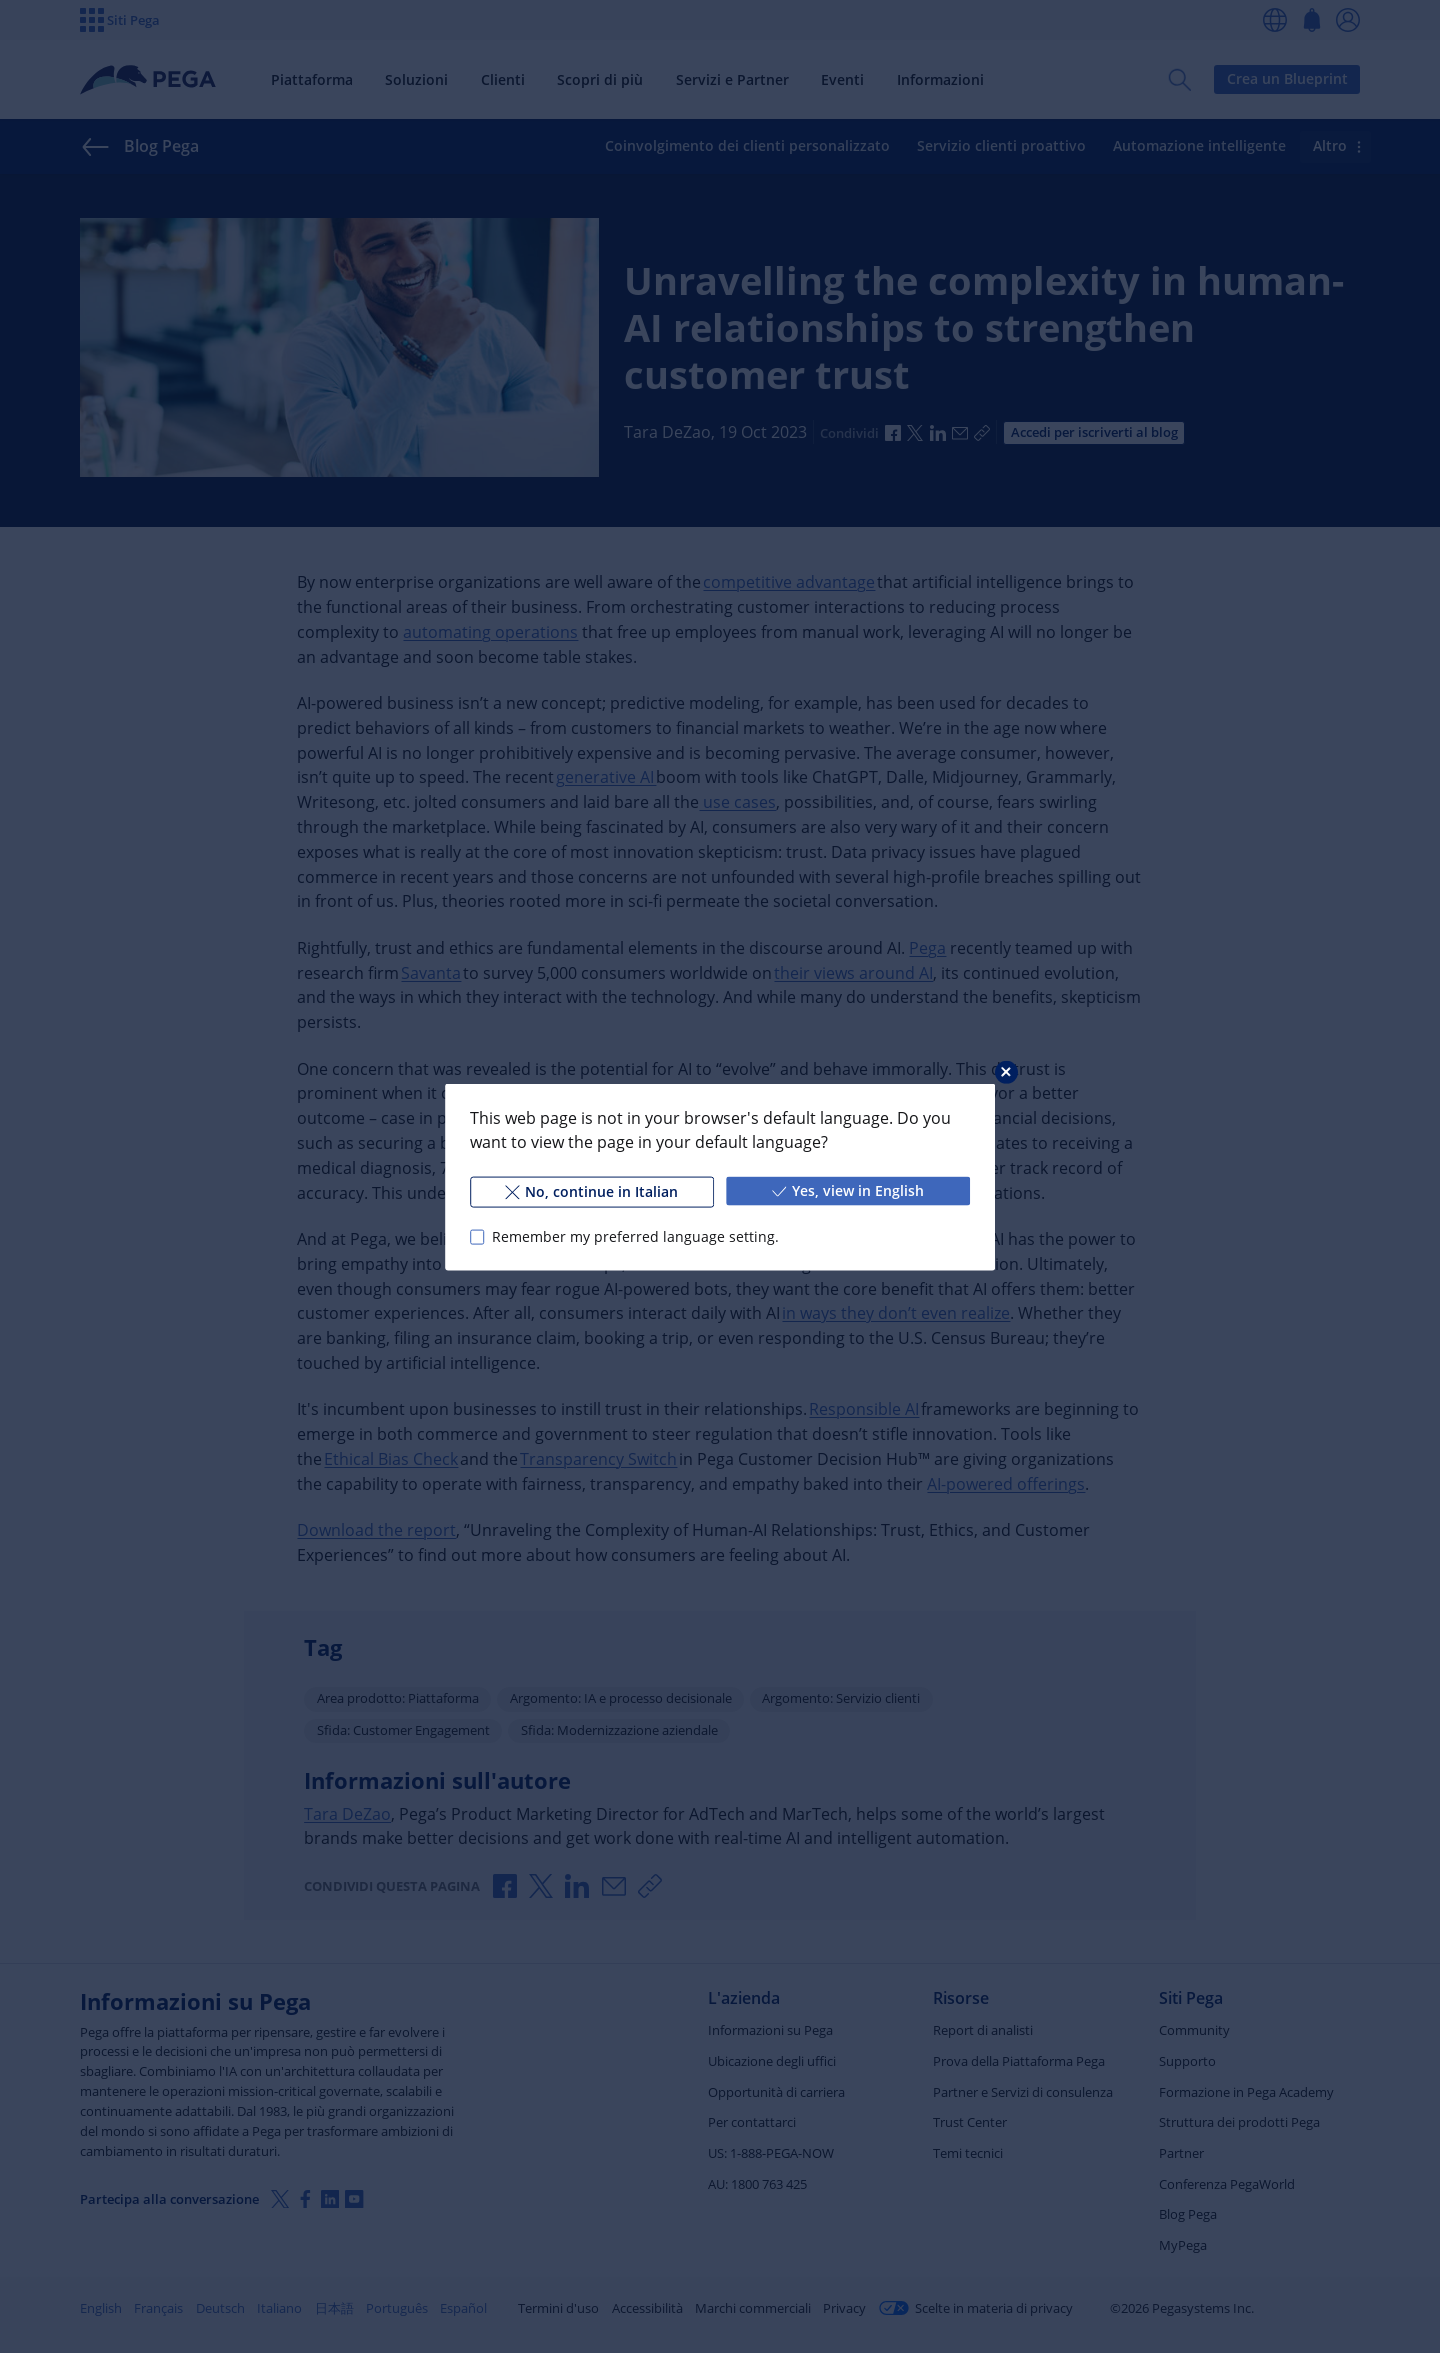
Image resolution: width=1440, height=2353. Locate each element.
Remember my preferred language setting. (635, 1236)
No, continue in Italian (591, 1190)
